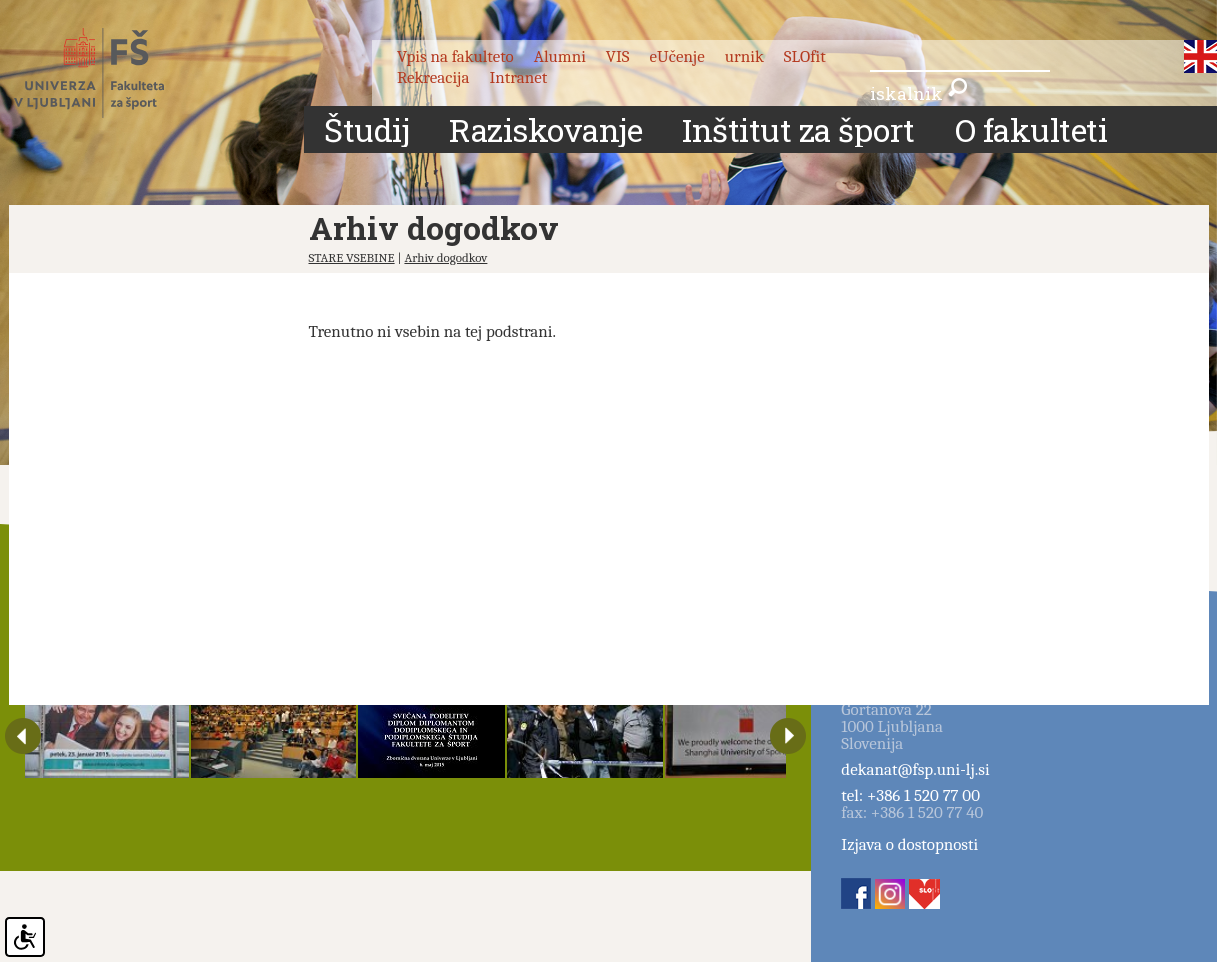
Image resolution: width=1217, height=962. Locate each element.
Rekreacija (433, 77)
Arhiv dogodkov (445, 257)
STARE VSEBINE (352, 257)
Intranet (518, 77)
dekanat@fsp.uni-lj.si (915, 769)
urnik (744, 56)
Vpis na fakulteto (455, 56)
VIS (618, 56)
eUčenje (677, 56)
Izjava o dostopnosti (909, 844)
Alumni (560, 56)
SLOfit (805, 56)
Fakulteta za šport (111, 73)
